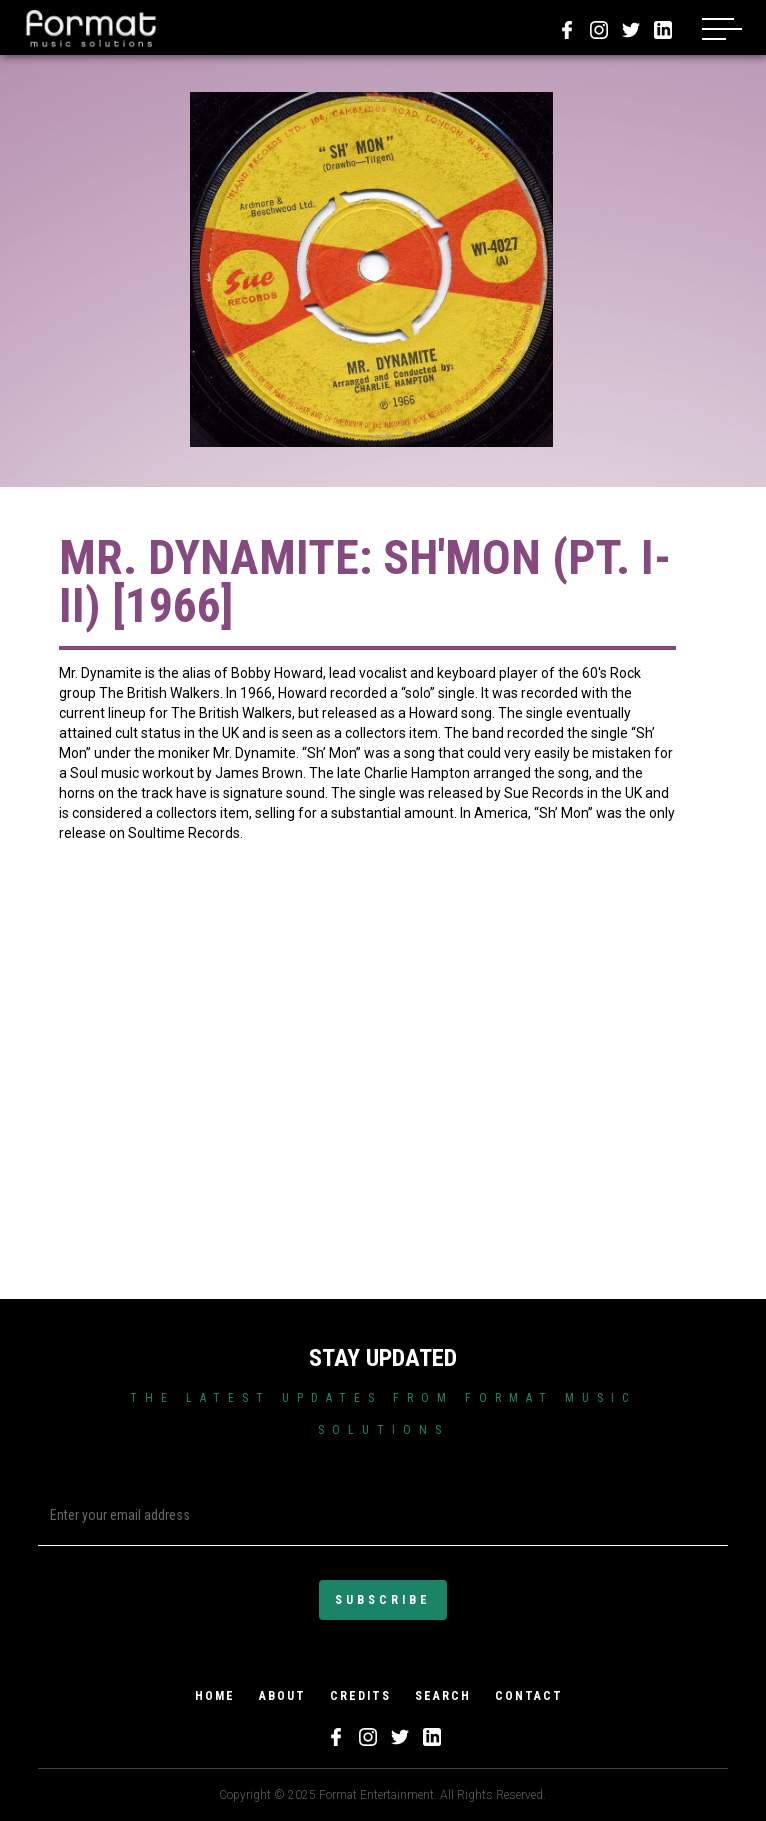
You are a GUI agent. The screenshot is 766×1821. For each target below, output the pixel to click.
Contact (529, 1696)
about (282, 1696)
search (443, 1696)
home (215, 1696)
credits (360, 1696)
